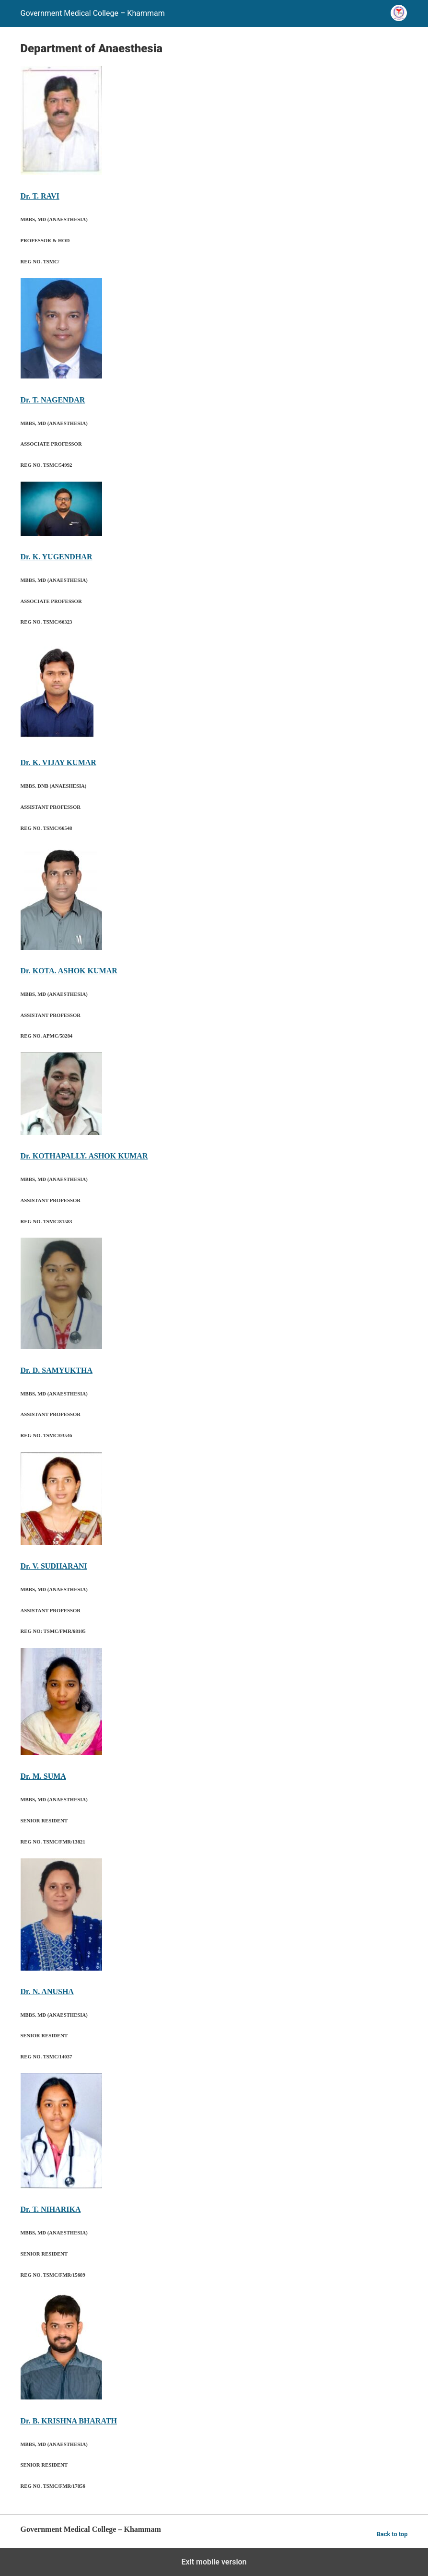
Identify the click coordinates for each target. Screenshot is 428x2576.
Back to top (392, 2534)
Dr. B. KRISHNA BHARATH (69, 2421)
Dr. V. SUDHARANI (54, 1566)
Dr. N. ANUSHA (47, 1991)
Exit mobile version (213, 2561)
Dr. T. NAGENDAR (53, 400)
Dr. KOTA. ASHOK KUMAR (69, 971)
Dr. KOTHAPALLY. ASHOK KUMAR (84, 1156)
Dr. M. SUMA (43, 1776)
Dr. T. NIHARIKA (51, 2209)
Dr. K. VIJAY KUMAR (58, 762)
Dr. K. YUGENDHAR (57, 557)
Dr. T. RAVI (40, 196)
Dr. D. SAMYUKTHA (57, 1370)
